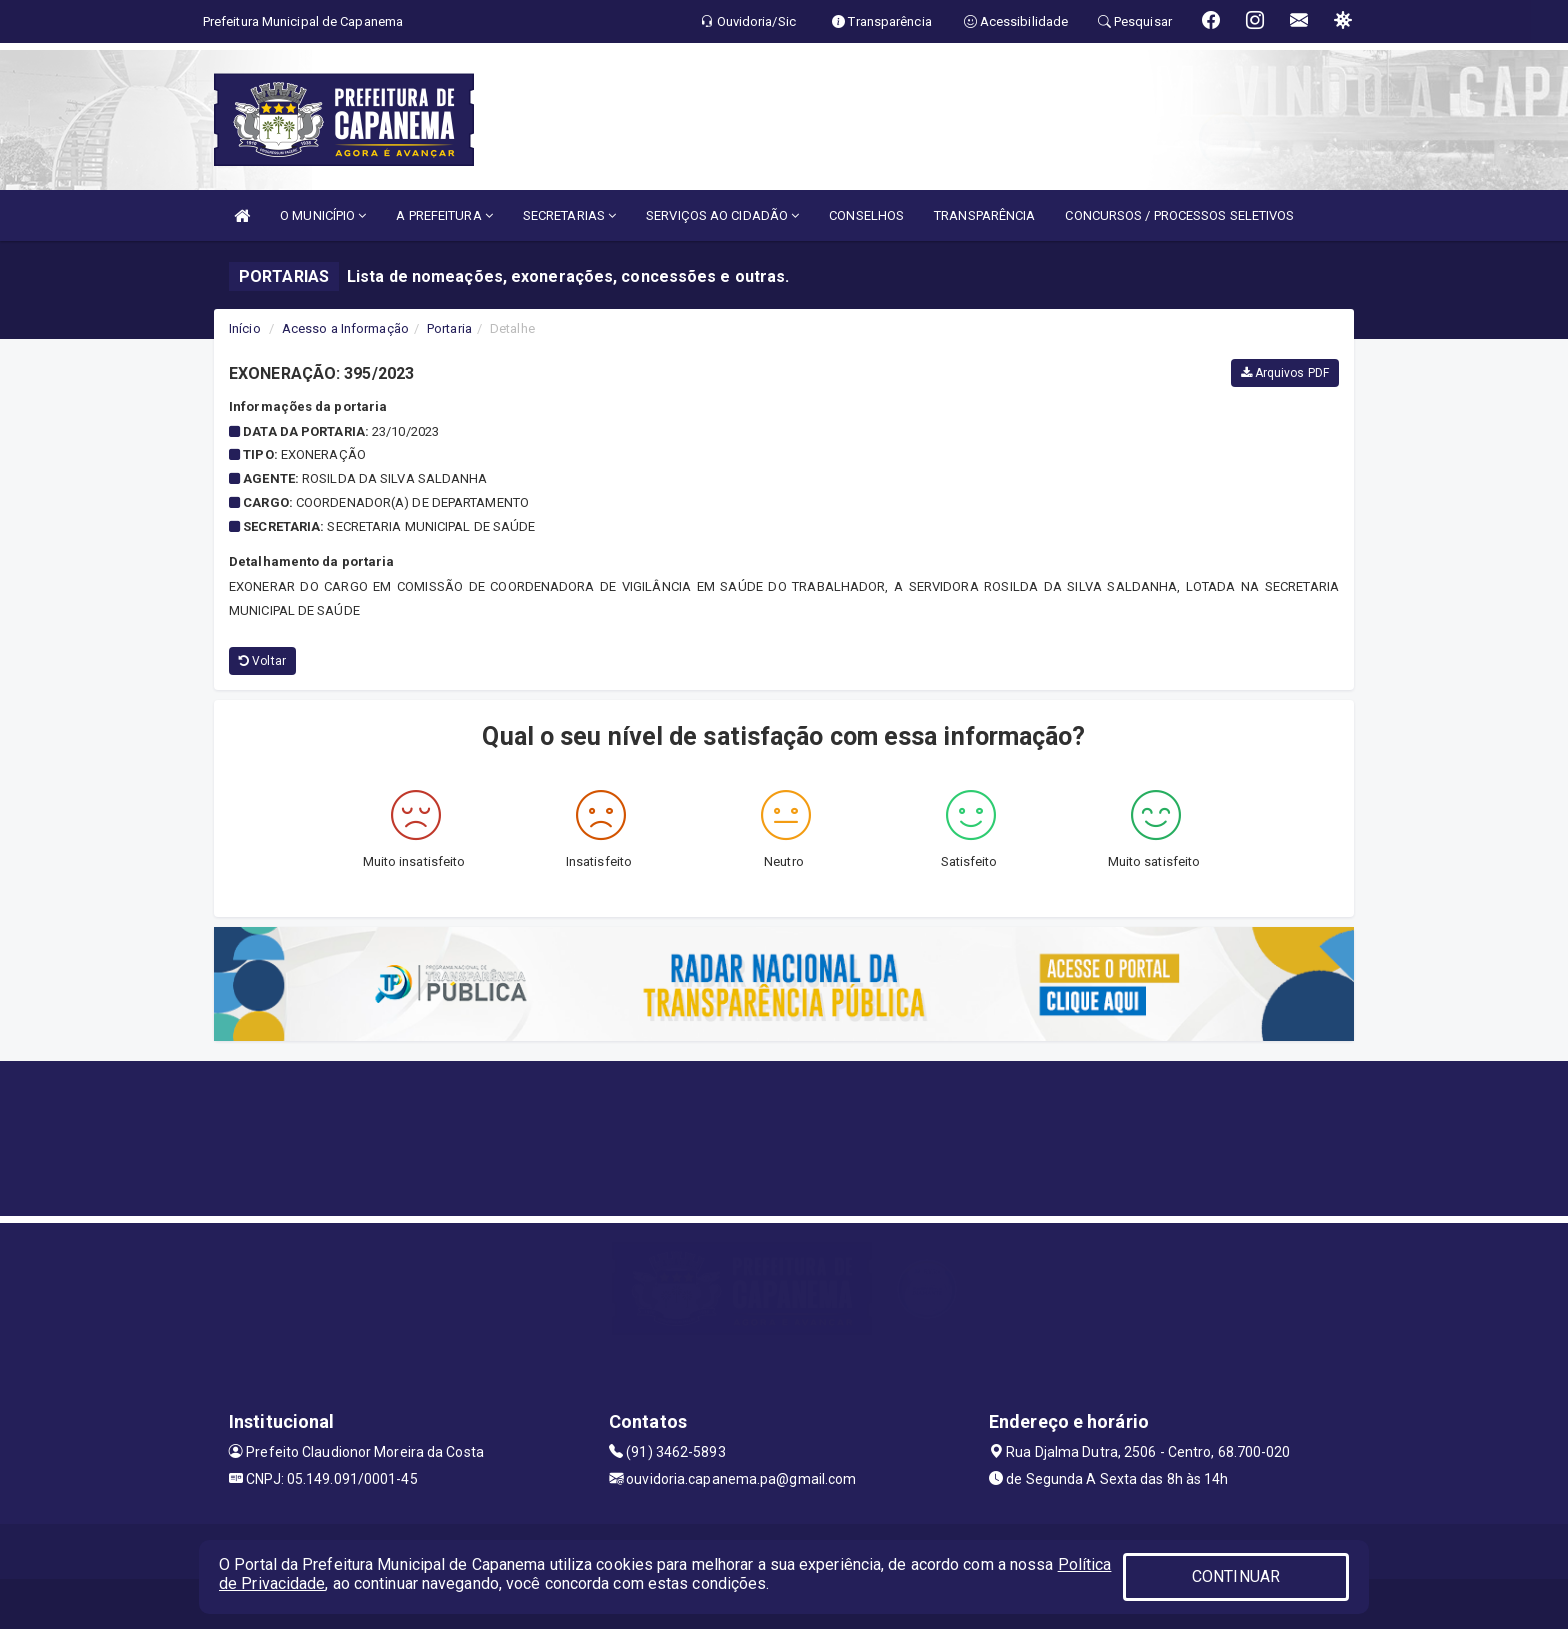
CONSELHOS (866, 215)
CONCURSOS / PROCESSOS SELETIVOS (1179, 215)
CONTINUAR (1236, 1576)
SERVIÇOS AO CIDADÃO (722, 215)
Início (245, 328)
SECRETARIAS (569, 215)
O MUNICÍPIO (323, 215)
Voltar (262, 661)
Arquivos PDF (1285, 373)
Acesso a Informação (345, 328)
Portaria (449, 328)
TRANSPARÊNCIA (984, 215)
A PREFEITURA (444, 215)
